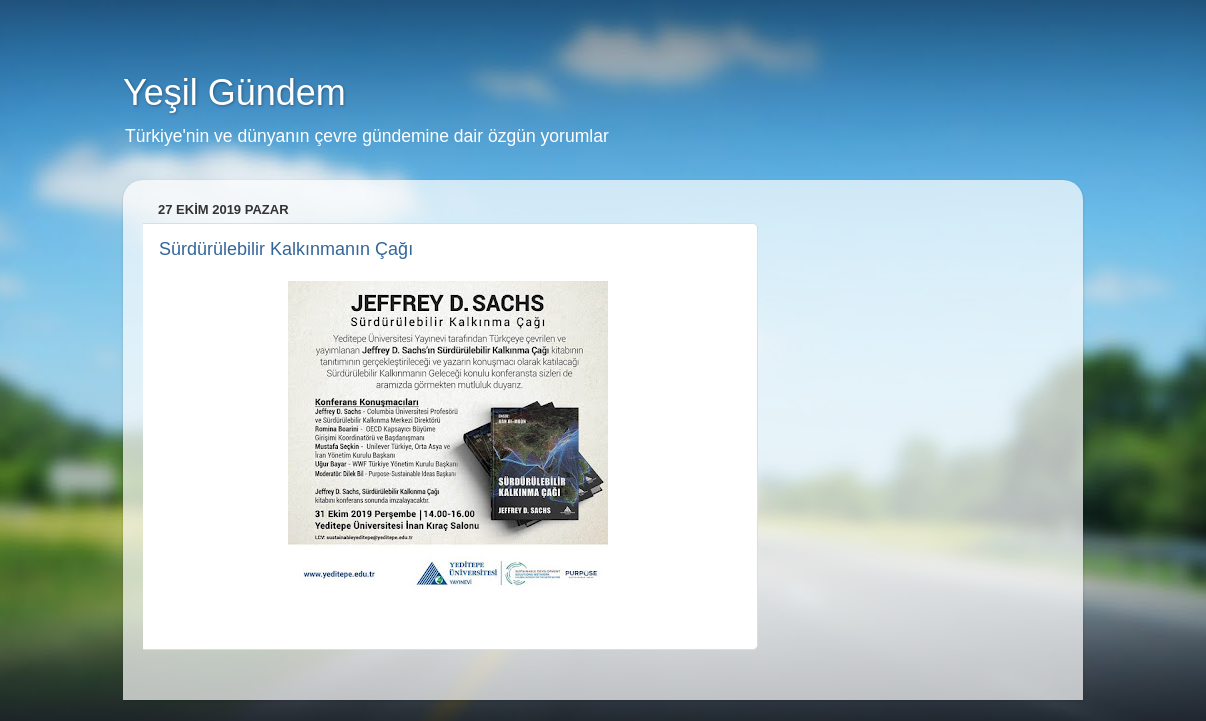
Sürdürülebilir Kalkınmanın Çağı (286, 249)
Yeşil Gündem (234, 92)
